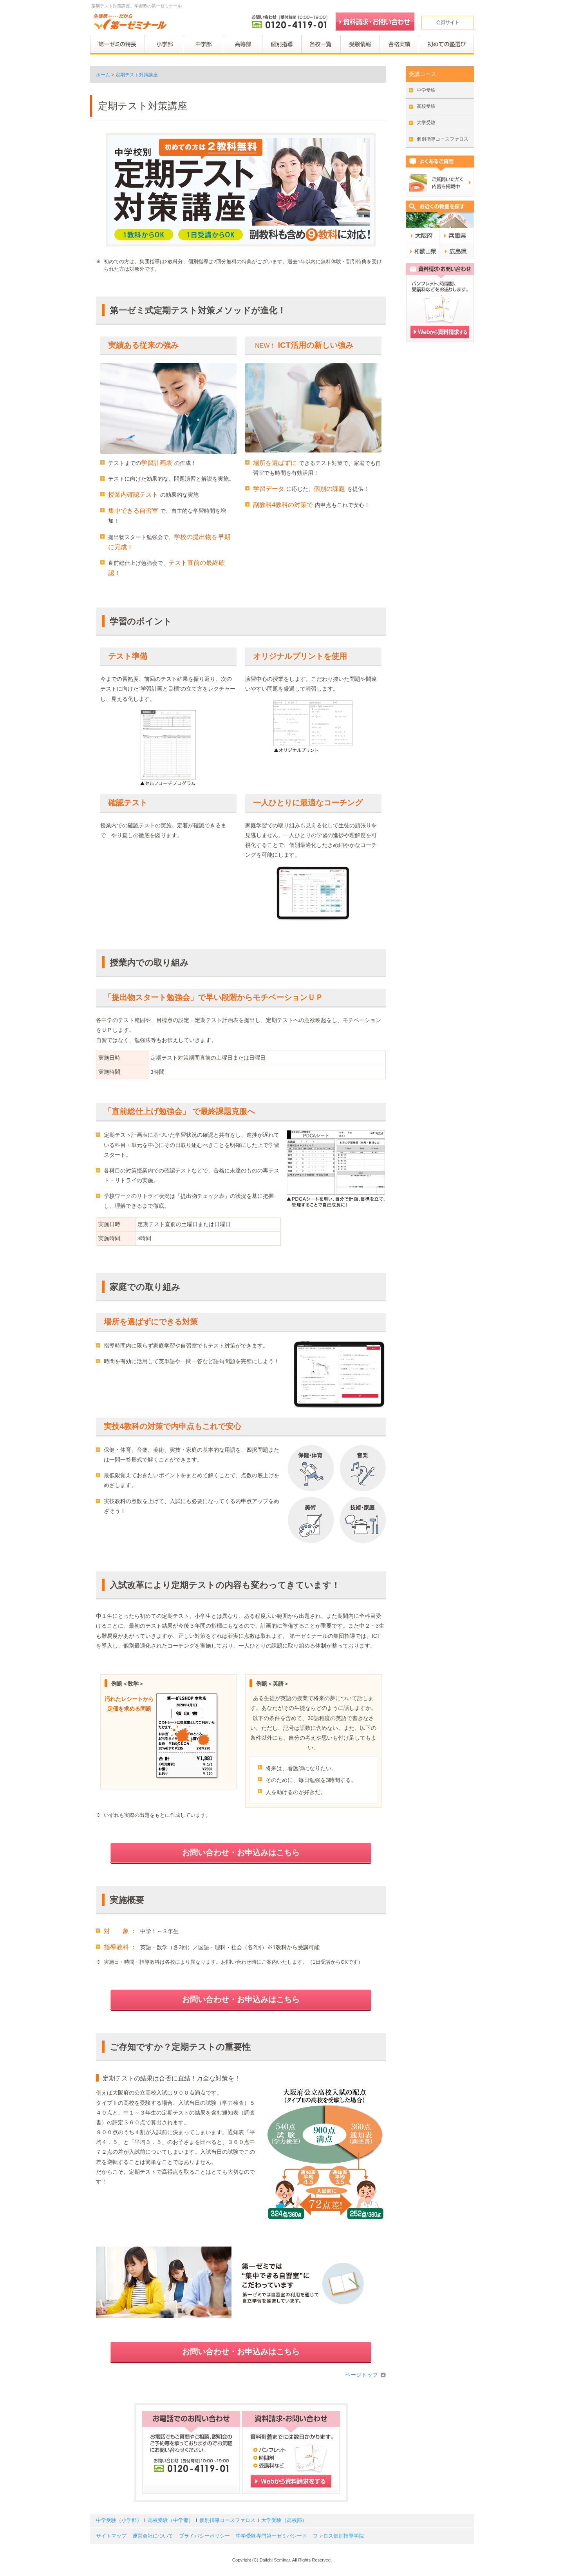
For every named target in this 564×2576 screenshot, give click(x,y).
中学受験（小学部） (119, 2520)
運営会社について (152, 2536)
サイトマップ (111, 2536)
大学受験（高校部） (284, 2520)
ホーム (103, 75)
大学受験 (426, 122)
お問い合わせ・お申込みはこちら (241, 1852)
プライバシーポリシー (204, 2536)
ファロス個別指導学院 (338, 2536)
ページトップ (361, 2375)
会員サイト (447, 22)
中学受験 (426, 90)
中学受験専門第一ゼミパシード (271, 2536)
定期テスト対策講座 (137, 75)
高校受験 (426, 106)
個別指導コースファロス (442, 139)
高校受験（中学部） (170, 2520)
